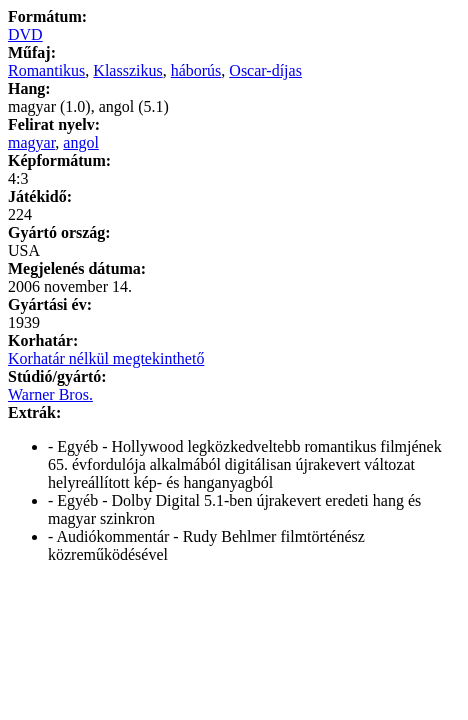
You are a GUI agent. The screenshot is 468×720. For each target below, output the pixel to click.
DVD (25, 34)
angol (81, 142)
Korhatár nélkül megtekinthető (106, 358)
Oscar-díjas (265, 70)
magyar (31, 142)
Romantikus (46, 70)
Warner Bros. (50, 394)
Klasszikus (127, 70)
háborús (196, 70)
